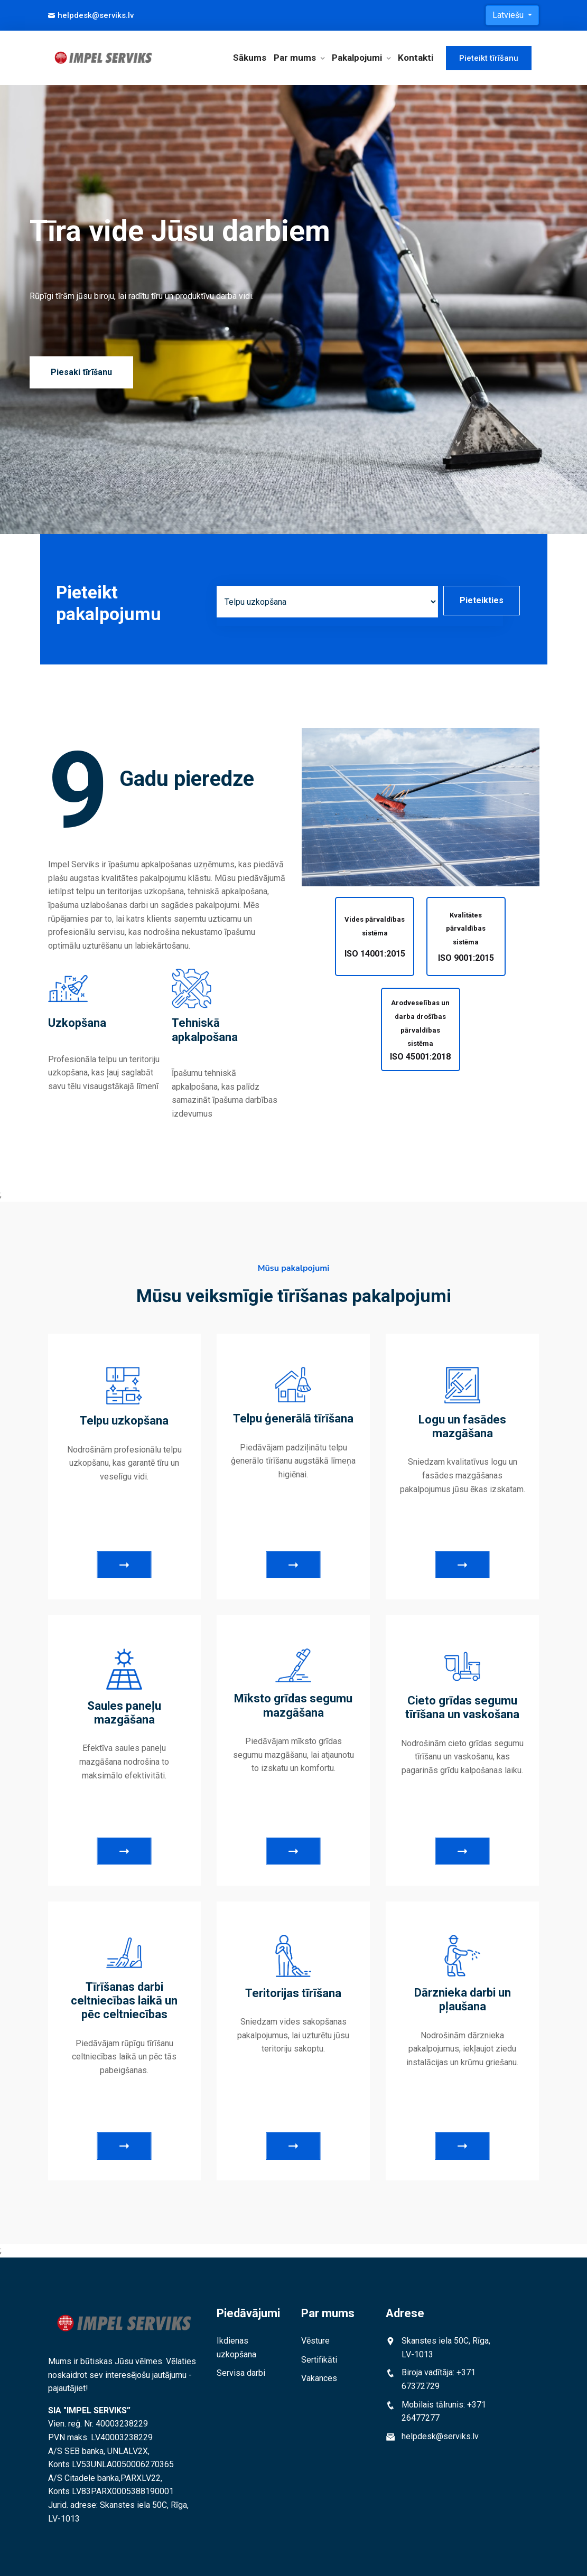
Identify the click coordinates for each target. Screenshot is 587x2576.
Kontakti (415, 57)
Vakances (319, 2378)
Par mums (295, 57)
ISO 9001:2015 (466, 958)
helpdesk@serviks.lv (91, 15)
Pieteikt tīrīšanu (488, 58)
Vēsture (315, 2341)
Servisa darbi (241, 2373)
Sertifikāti (319, 2360)
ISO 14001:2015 (374, 954)
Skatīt (124, 1565)
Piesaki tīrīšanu (81, 372)
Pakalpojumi (357, 57)
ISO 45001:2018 (420, 1057)
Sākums (249, 57)
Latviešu (509, 15)
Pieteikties (482, 600)
